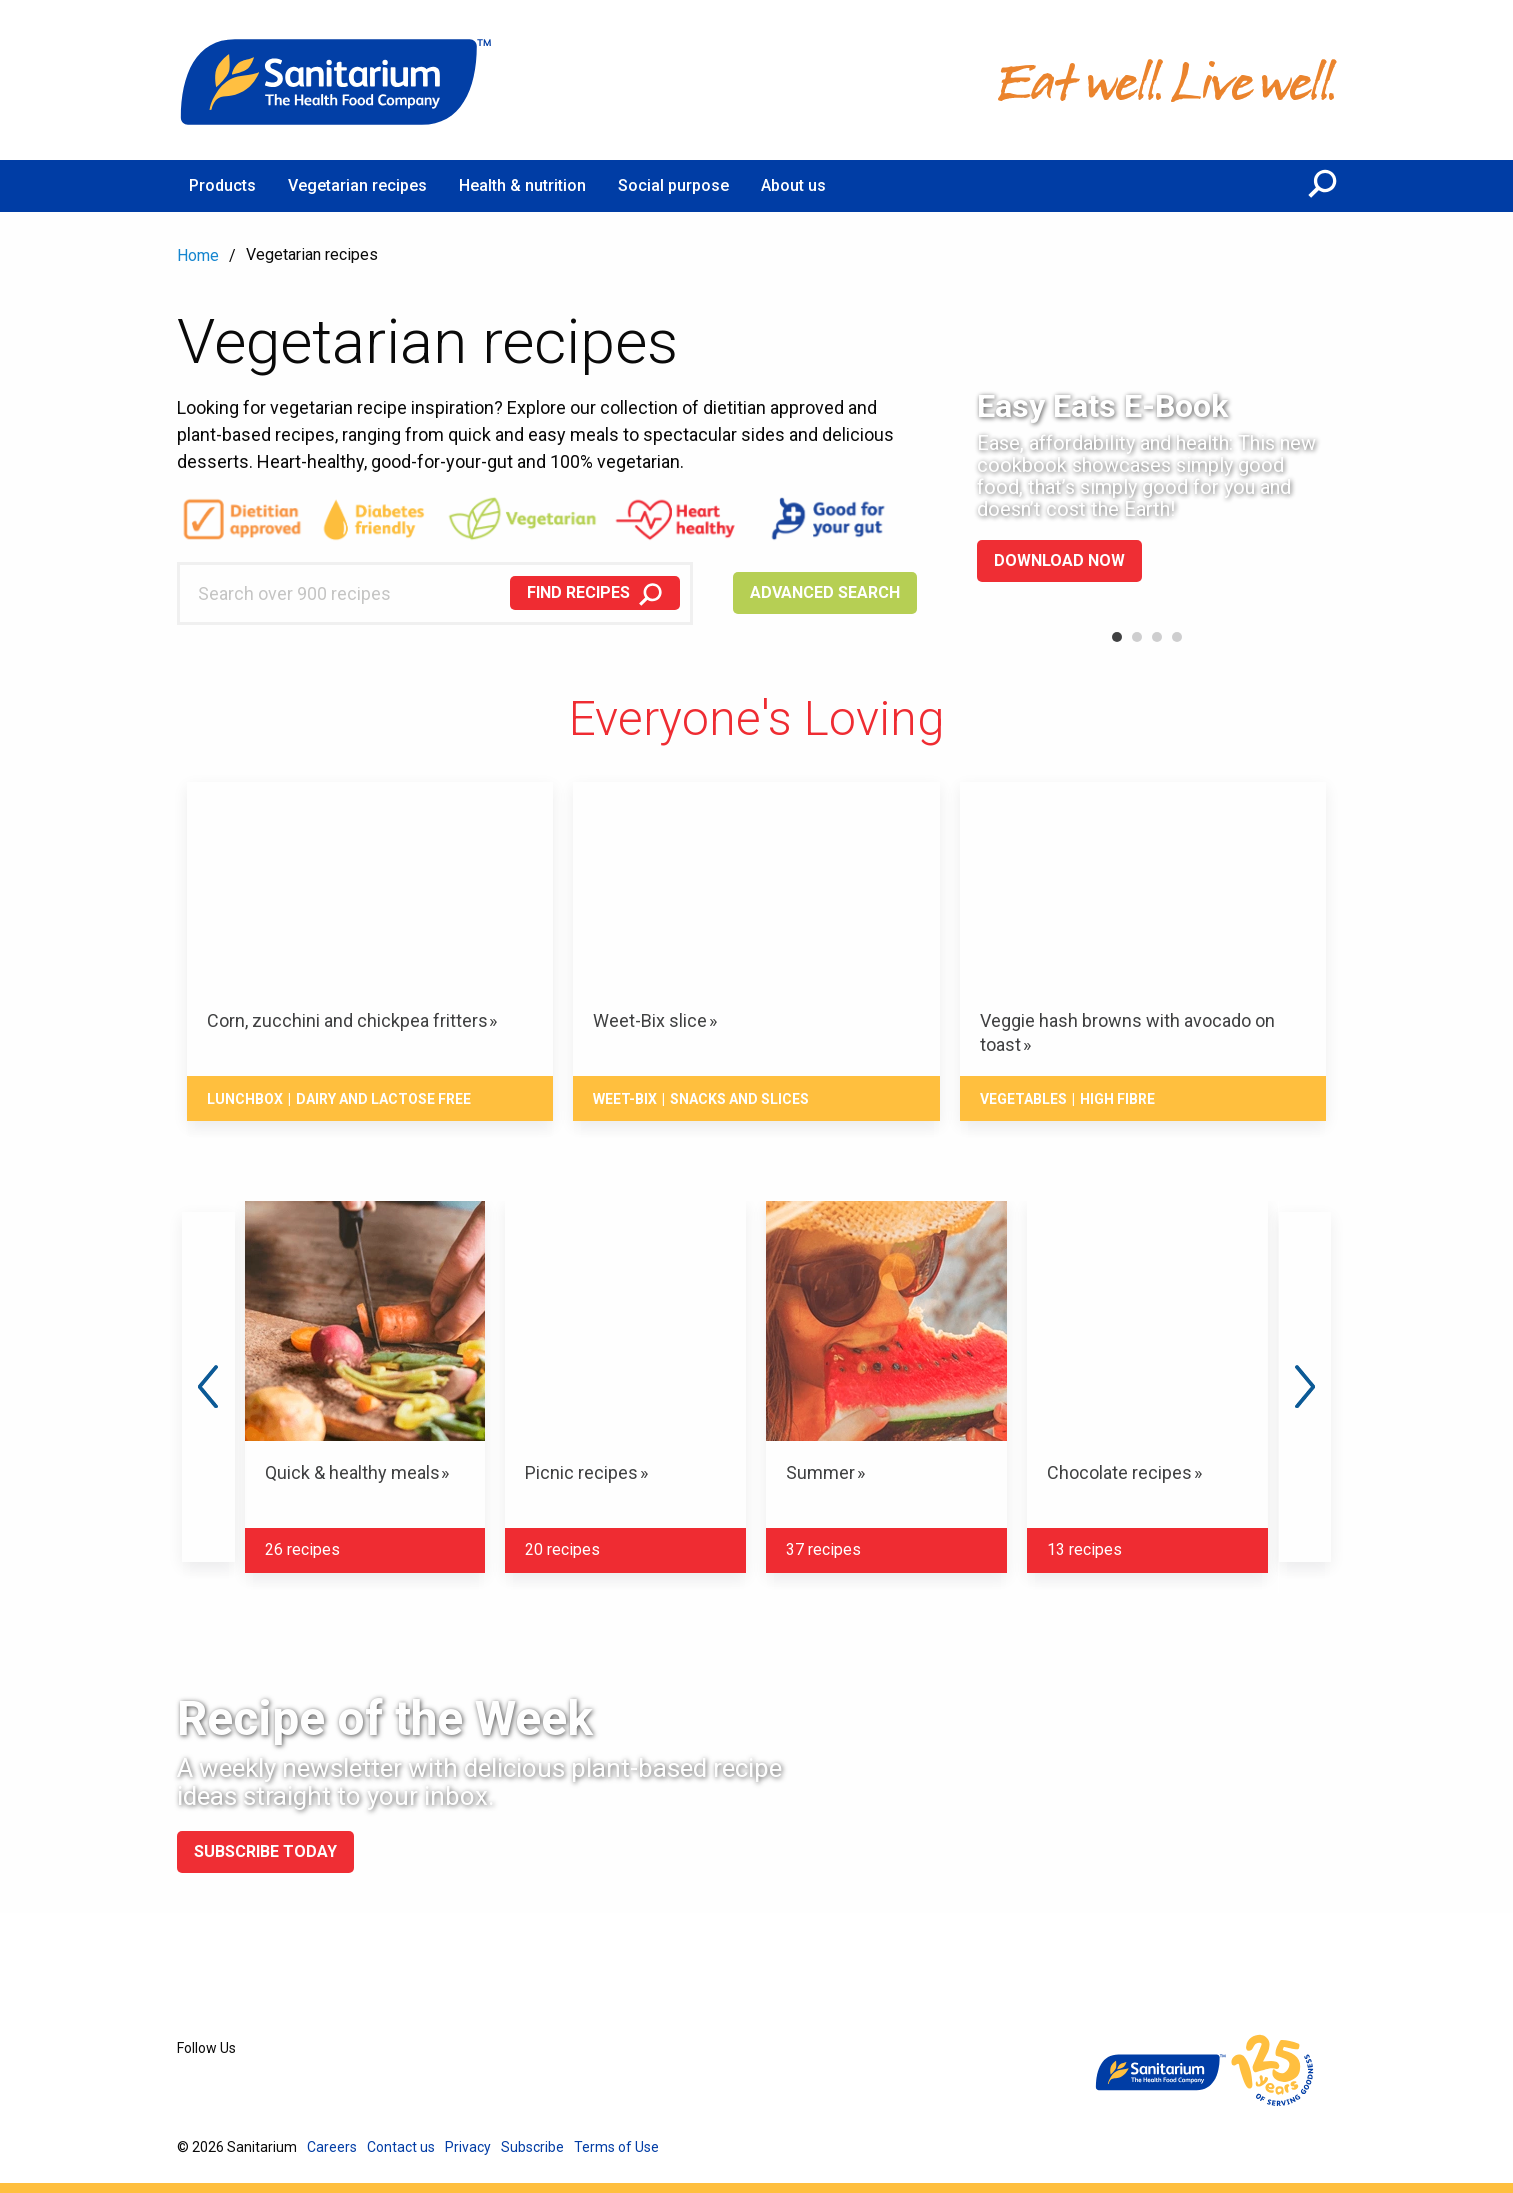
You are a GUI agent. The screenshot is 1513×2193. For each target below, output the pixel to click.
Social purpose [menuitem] (673, 185)
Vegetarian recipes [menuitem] (357, 185)
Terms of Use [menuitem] (616, 2147)
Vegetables (1023, 1099)
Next (1305, 1387)
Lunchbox (245, 1099)
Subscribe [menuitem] (532, 2147)
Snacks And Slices (739, 1099)
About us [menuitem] (793, 185)
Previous (208, 1387)
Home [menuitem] (198, 255)
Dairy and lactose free (383, 1099)
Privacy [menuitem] (468, 2147)
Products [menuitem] (222, 185)
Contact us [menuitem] (401, 2147)
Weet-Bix (625, 1099)
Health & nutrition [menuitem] (522, 185)
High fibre (1117, 1099)
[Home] (337, 80)
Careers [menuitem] (332, 2147)
